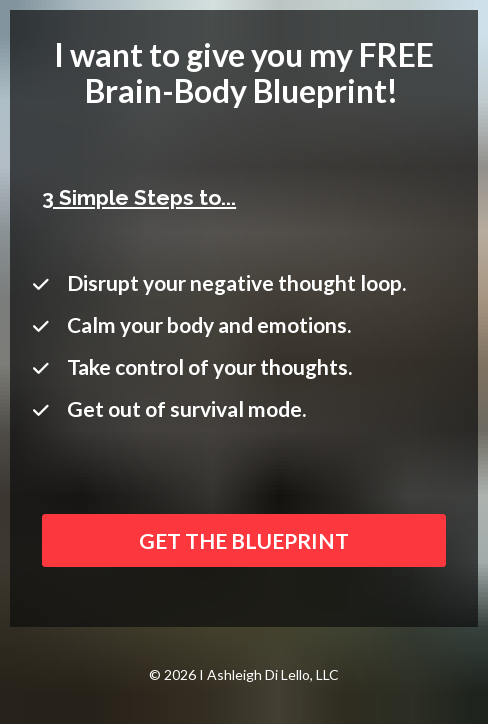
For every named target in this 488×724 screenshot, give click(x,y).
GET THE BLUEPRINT (244, 540)
